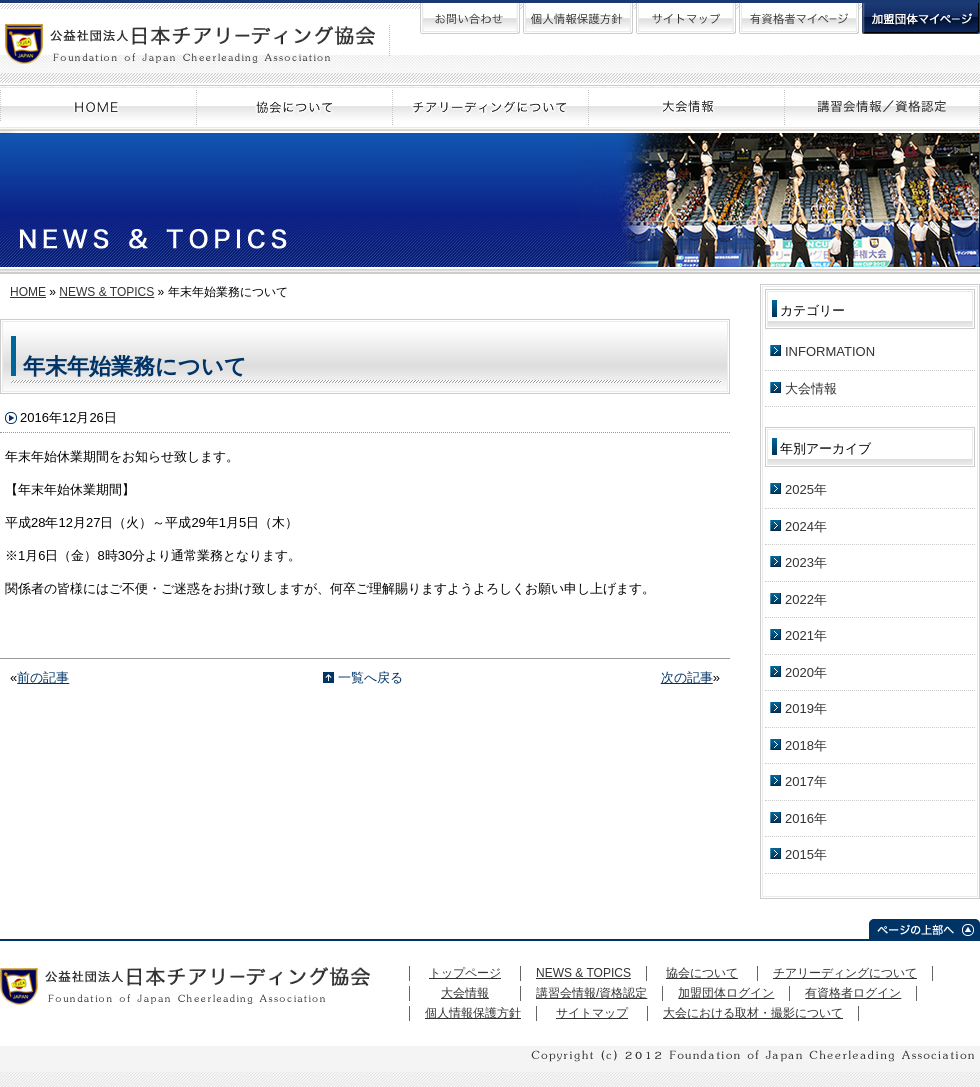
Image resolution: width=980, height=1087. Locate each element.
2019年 (806, 708)
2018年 (806, 745)
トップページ (465, 973)
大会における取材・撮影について (753, 1013)
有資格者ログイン (853, 993)
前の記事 (43, 677)
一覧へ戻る (370, 677)
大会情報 (811, 388)
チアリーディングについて (845, 973)
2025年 (806, 489)
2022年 (806, 599)
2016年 (806, 818)
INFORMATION (830, 351)
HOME (28, 292)
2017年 (806, 781)
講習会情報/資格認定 (591, 993)
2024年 (806, 526)
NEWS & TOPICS (106, 292)
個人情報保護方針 (473, 1013)
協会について (702, 973)
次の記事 (687, 677)
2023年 (806, 562)
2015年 (806, 854)
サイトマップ (592, 1013)
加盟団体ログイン (726, 993)
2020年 (806, 672)
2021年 (806, 635)
